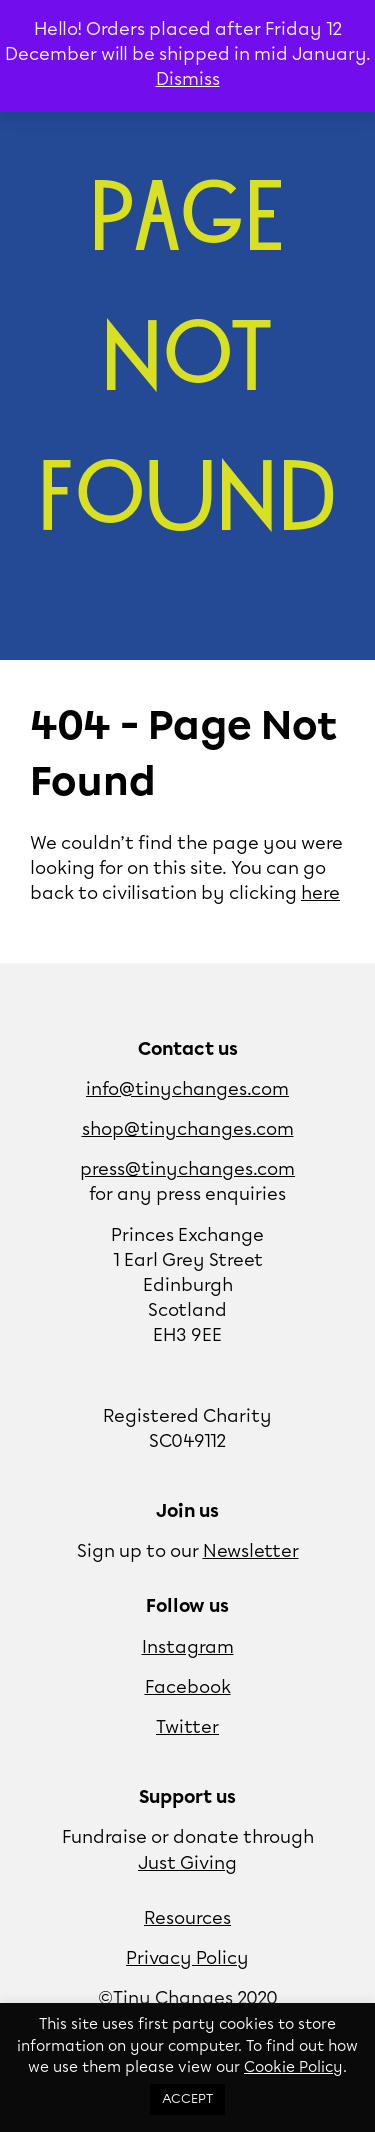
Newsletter (251, 1552)
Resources (187, 1919)
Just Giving (187, 1864)
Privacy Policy (187, 1959)
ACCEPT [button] (187, 2099)
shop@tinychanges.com (188, 1130)
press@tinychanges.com (187, 1170)
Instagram (188, 1648)
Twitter (187, 1728)
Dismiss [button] (188, 80)
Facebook (188, 1688)
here (320, 894)
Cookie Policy (293, 2068)
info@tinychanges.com (187, 1090)
